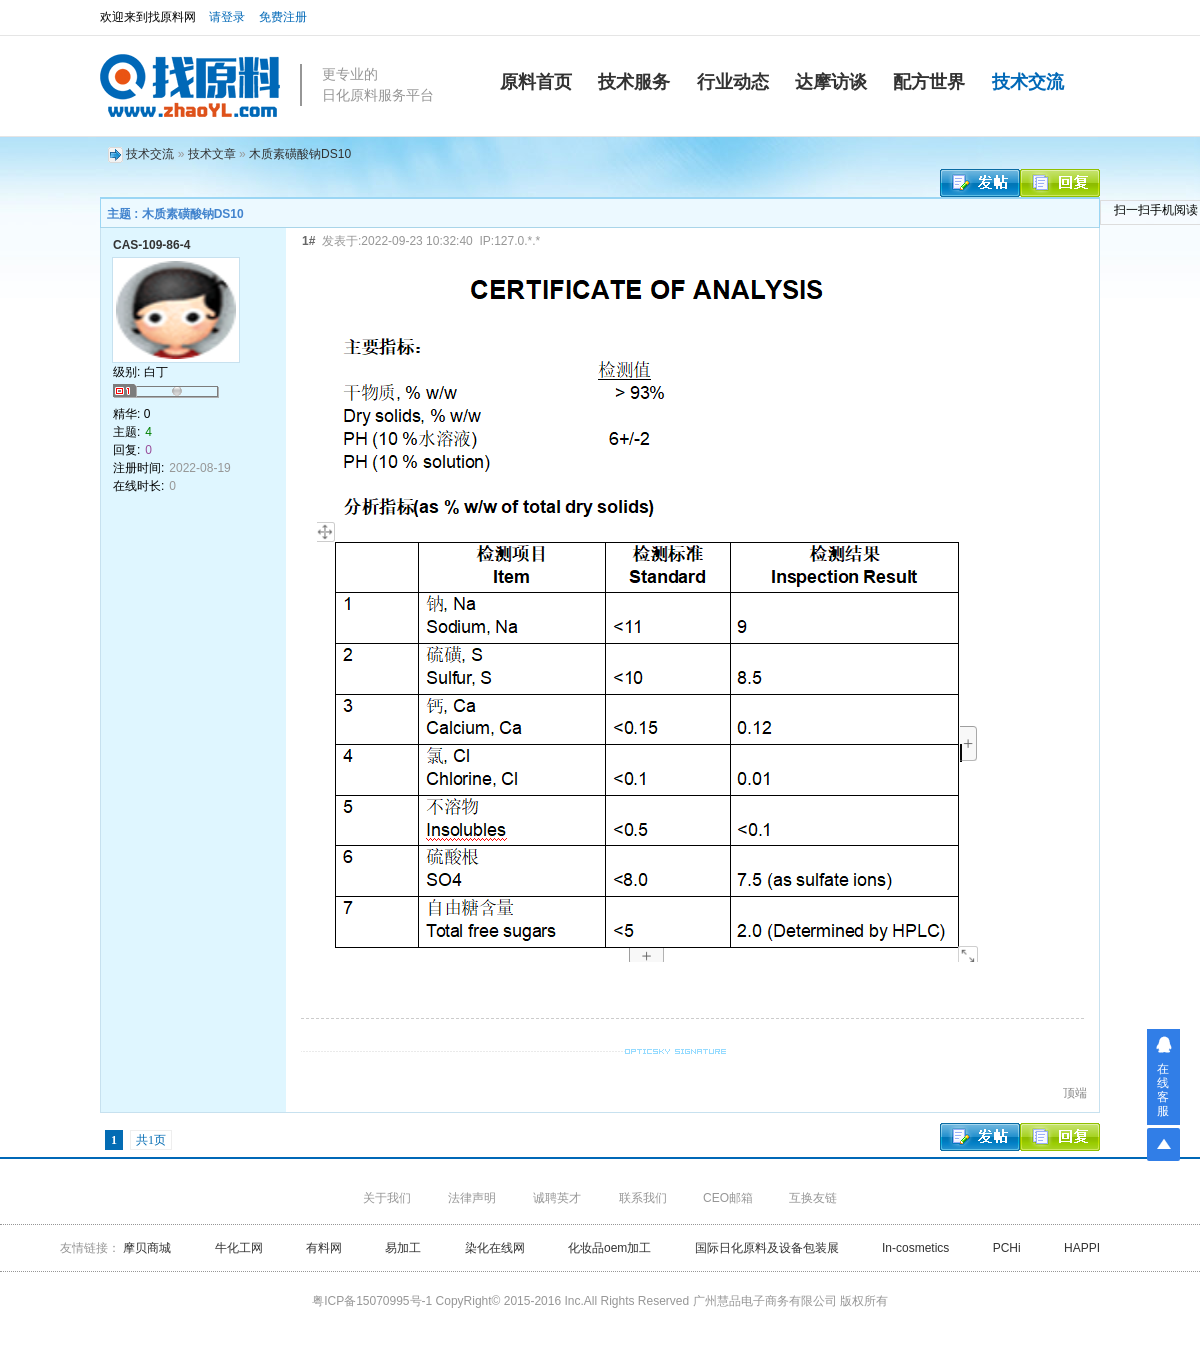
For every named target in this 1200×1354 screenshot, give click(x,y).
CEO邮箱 (728, 1198)
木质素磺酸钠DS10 (300, 154)
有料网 (324, 1248)
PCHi (1007, 1248)
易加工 (403, 1248)
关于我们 (387, 1198)
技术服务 (634, 82)
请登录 (227, 17)
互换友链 (813, 1198)
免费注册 (283, 17)
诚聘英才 (557, 1198)
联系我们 (643, 1198)
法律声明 (472, 1198)
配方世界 (929, 82)
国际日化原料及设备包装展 (767, 1248)
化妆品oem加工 (609, 1248)
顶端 (1075, 1093)
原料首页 (536, 82)
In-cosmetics (915, 1248)
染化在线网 (495, 1248)
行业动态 (733, 82)
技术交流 (1028, 82)
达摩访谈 (831, 82)
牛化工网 (240, 1248)
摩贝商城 (147, 1248)
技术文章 (212, 154)
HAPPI (1082, 1248)
